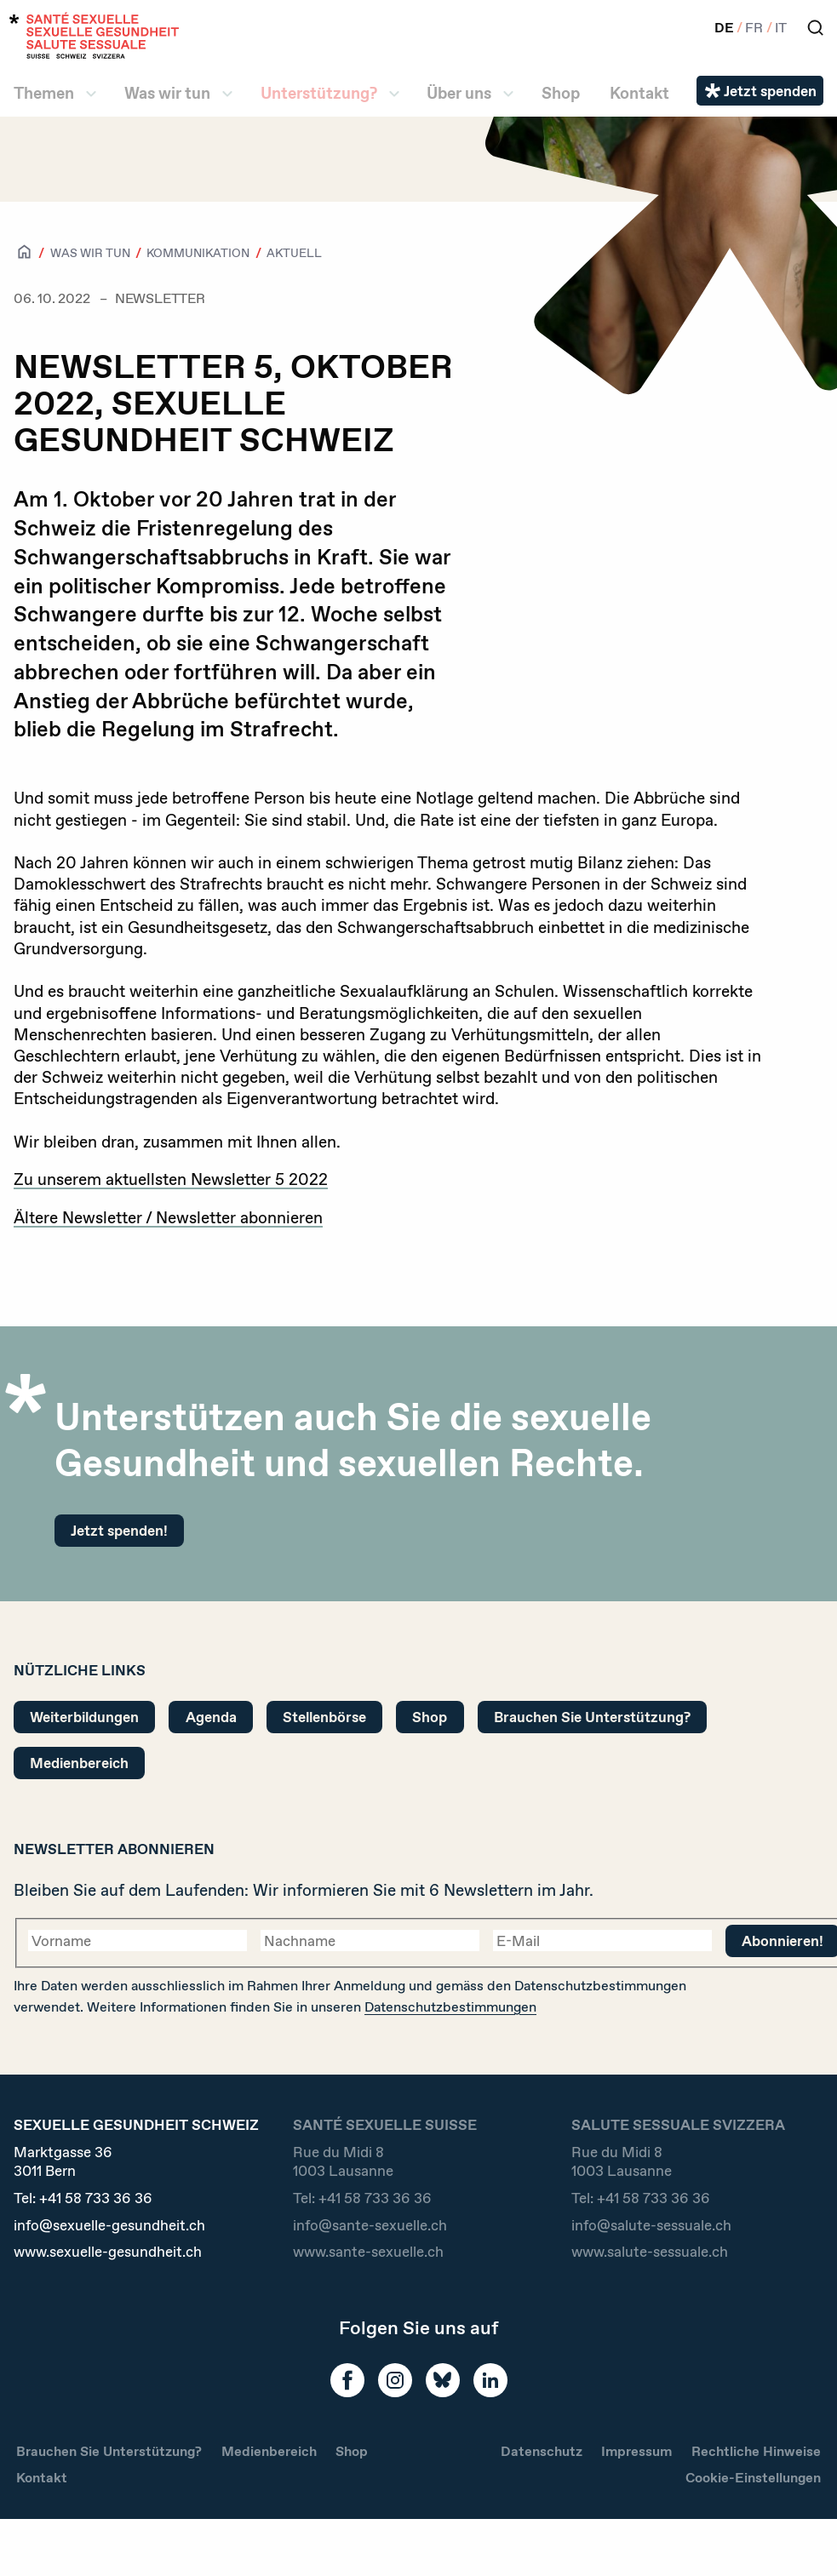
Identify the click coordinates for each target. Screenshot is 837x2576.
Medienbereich (79, 1762)
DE (724, 28)
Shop (561, 93)
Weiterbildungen (84, 1716)
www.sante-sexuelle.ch (368, 2251)
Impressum (636, 2451)
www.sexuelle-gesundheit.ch (108, 2251)
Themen (44, 93)
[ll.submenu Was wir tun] (227, 93)
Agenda (211, 1716)
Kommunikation (197, 252)
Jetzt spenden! (119, 1530)
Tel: (83, 2198)
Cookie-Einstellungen (753, 2478)
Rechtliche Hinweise (756, 2451)
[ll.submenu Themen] (91, 93)
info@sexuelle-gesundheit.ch (109, 2225)
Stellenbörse (324, 1716)
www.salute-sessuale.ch (649, 2251)
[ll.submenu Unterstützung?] (394, 93)
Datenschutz (541, 2451)
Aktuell (294, 252)
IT (781, 28)
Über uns (459, 93)
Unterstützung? (319, 93)
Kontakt (639, 93)
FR (754, 28)
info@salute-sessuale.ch (651, 2225)
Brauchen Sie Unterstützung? (592, 1716)
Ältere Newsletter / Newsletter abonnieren (168, 1217)
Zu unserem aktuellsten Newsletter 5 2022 (171, 1179)
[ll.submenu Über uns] (508, 93)
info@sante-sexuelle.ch (370, 2225)
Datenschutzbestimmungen (450, 2007)
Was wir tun (167, 93)
